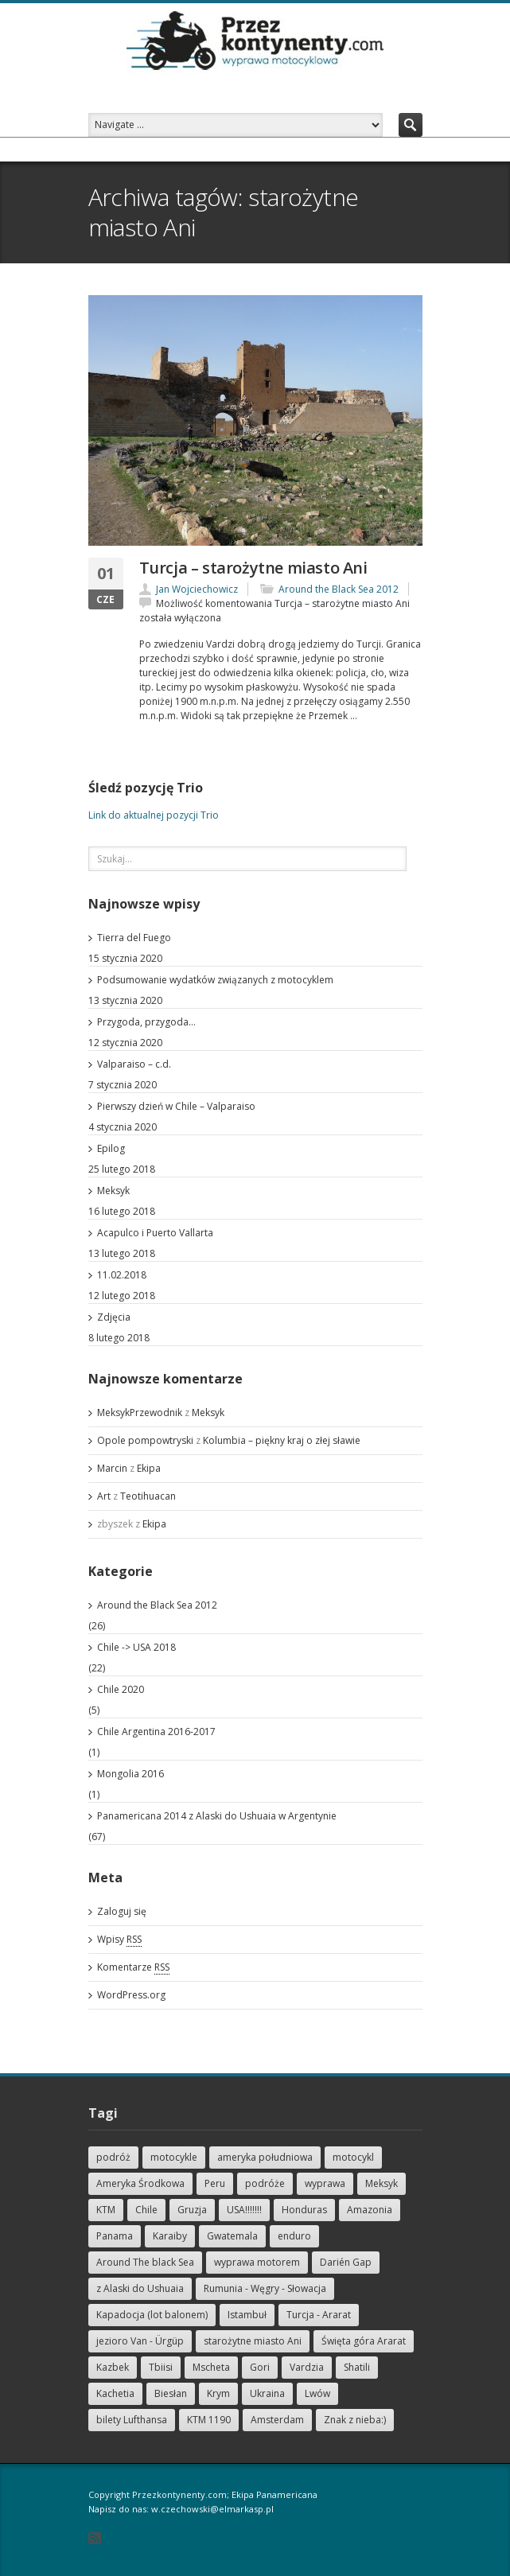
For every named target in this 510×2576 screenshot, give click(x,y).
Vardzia (307, 2367)
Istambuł (247, 2314)
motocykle (173, 2157)
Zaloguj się (121, 1911)
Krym (218, 2393)
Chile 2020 (120, 1689)
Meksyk (113, 1190)
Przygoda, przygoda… (146, 1022)
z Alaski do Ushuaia (140, 2288)
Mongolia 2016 (130, 1773)
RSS (94, 2538)
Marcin (112, 1468)
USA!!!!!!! (244, 2209)
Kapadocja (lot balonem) (152, 2314)
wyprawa (325, 2183)
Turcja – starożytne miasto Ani (253, 567)
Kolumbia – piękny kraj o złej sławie (281, 1440)
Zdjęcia (113, 1317)
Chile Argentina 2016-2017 (156, 1731)
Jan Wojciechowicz (197, 589)
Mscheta (211, 2367)
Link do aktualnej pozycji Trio (153, 815)
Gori (260, 2367)
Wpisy (119, 1939)
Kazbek (112, 2367)
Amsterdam (277, 2419)
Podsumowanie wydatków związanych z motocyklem (215, 979)
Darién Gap (346, 2262)
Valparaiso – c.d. (134, 1064)
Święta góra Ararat (363, 2341)
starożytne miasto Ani (253, 2341)
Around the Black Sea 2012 (338, 589)
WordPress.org (131, 1995)
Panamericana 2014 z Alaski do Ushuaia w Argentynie (217, 1816)
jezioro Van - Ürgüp (140, 2341)
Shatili (357, 2367)
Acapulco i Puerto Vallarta (155, 1232)
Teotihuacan (148, 1496)
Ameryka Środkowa (140, 2183)
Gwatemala (232, 2236)
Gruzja (192, 2209)
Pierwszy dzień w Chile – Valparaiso (176, 1106)
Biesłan (170, 2393)
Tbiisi (161, 2367)
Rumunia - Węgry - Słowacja (265, 2288)
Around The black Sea (145, 2262)
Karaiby (170, 2236)
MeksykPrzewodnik (139, 1412)
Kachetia (115, 2393)
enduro (294, 2236)
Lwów (317, 2393)
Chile (146, 2209)
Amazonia (369, 2209)
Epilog (111, 1148)
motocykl (353, 2157)
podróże (265, 2183)
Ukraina (267, 2393)
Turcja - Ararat (318, 2314)
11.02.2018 (121, 1275)
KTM (105, 2209)
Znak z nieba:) (355, 2419)
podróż (113, 2157)
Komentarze (133, 1967)
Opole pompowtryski (145, 1440)
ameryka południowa (265, 2157)
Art (104, 1496)
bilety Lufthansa (131, 2419)
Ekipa (149, 1468)
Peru (214, 2183)
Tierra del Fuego (134, 937)
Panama (114, 2236)
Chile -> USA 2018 (136, 1647)
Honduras (304, 2209)
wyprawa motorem (257, 2262)
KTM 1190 (209, 2419)
